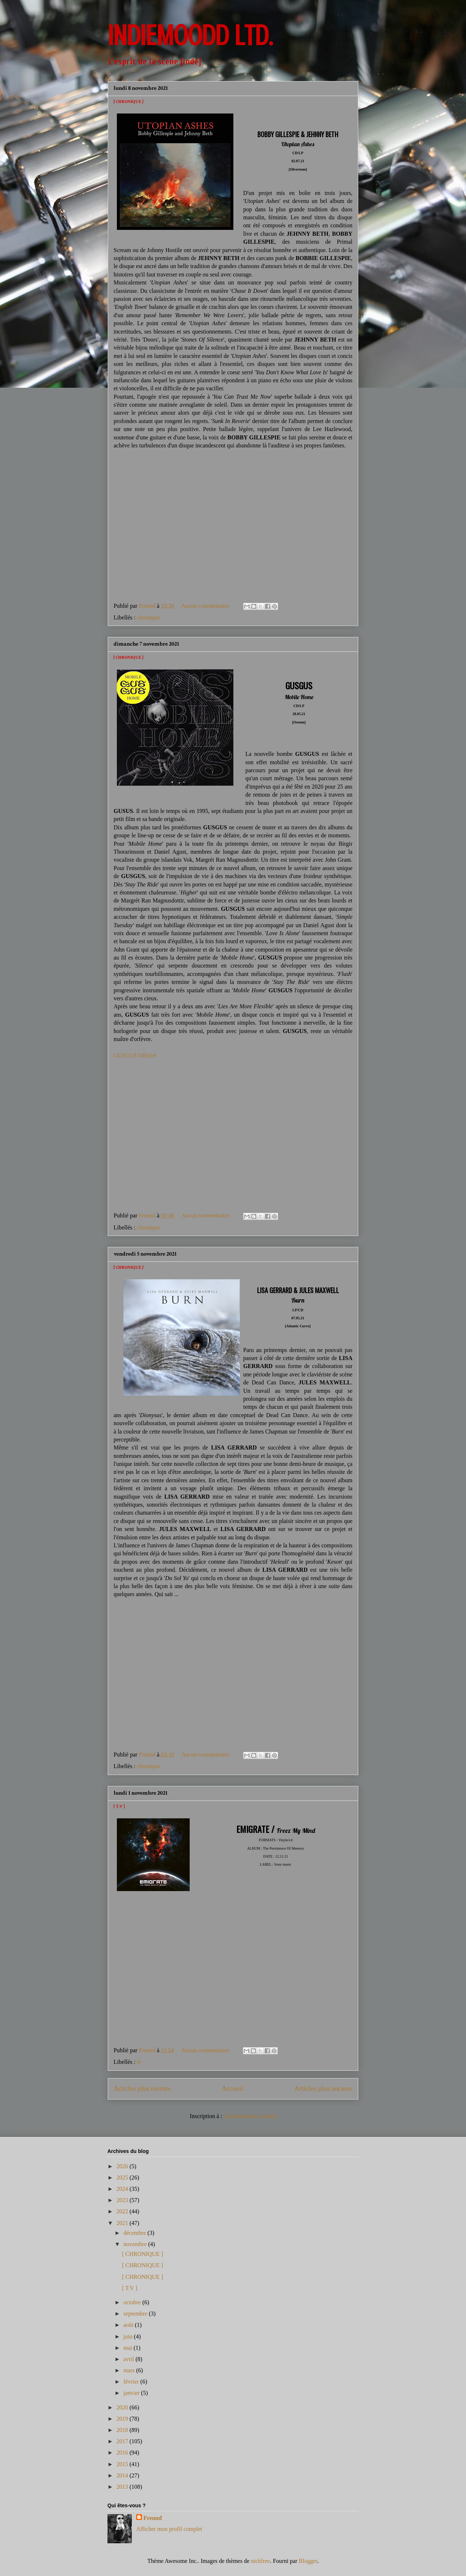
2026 (123, 2166)
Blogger (308, 2561)
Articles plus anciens (323, 2088)
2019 (123, 2419)
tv (139, 2062)
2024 (123, 2189)
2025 (123, 2177)
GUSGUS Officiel (135, 1055)
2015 (123, 2464)
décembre (135, 2233)
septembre (136, 2313)
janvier (132, 2393)
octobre (132, 2302)
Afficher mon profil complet (169, 2529)
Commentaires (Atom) (250, 2116)
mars (129, 2370)
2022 (123, 2211)
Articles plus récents (142, 2088)
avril (129, 2359)
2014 (123, 2475)
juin (128, 2336)
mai (128, 2348)
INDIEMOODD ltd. (190, 35)
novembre (135, 2244)
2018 (123, 2430)
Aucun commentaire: (206, 606)
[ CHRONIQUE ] (128, 101)
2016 (123, 2452)
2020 (123, 2407)
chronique (148, 617)
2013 (123, 2487)
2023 (123, 2200)
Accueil (233, 2088)
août (129, 2325)
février (132, 2381)
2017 (123, 2441)
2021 (123, 2223)
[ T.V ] (119, 1806)
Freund (152, 2518)
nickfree (260, 2561)
